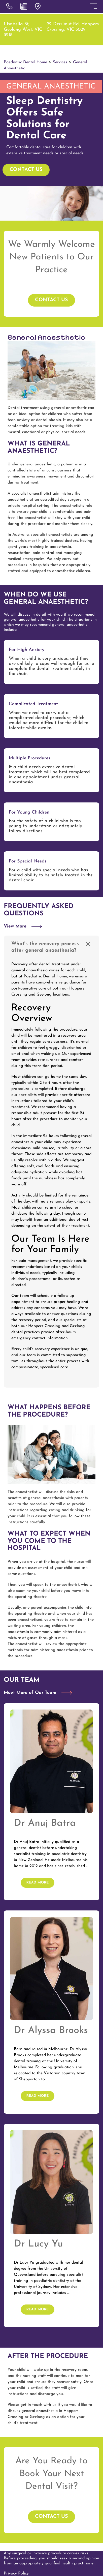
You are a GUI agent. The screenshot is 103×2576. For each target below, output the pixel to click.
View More (23, 926)
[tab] (51, 947)
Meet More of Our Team (38, 1692)
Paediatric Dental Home (25, 62)
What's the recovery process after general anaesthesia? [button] (45, 947)
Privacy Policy (16, 2573)
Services (60, 62)
